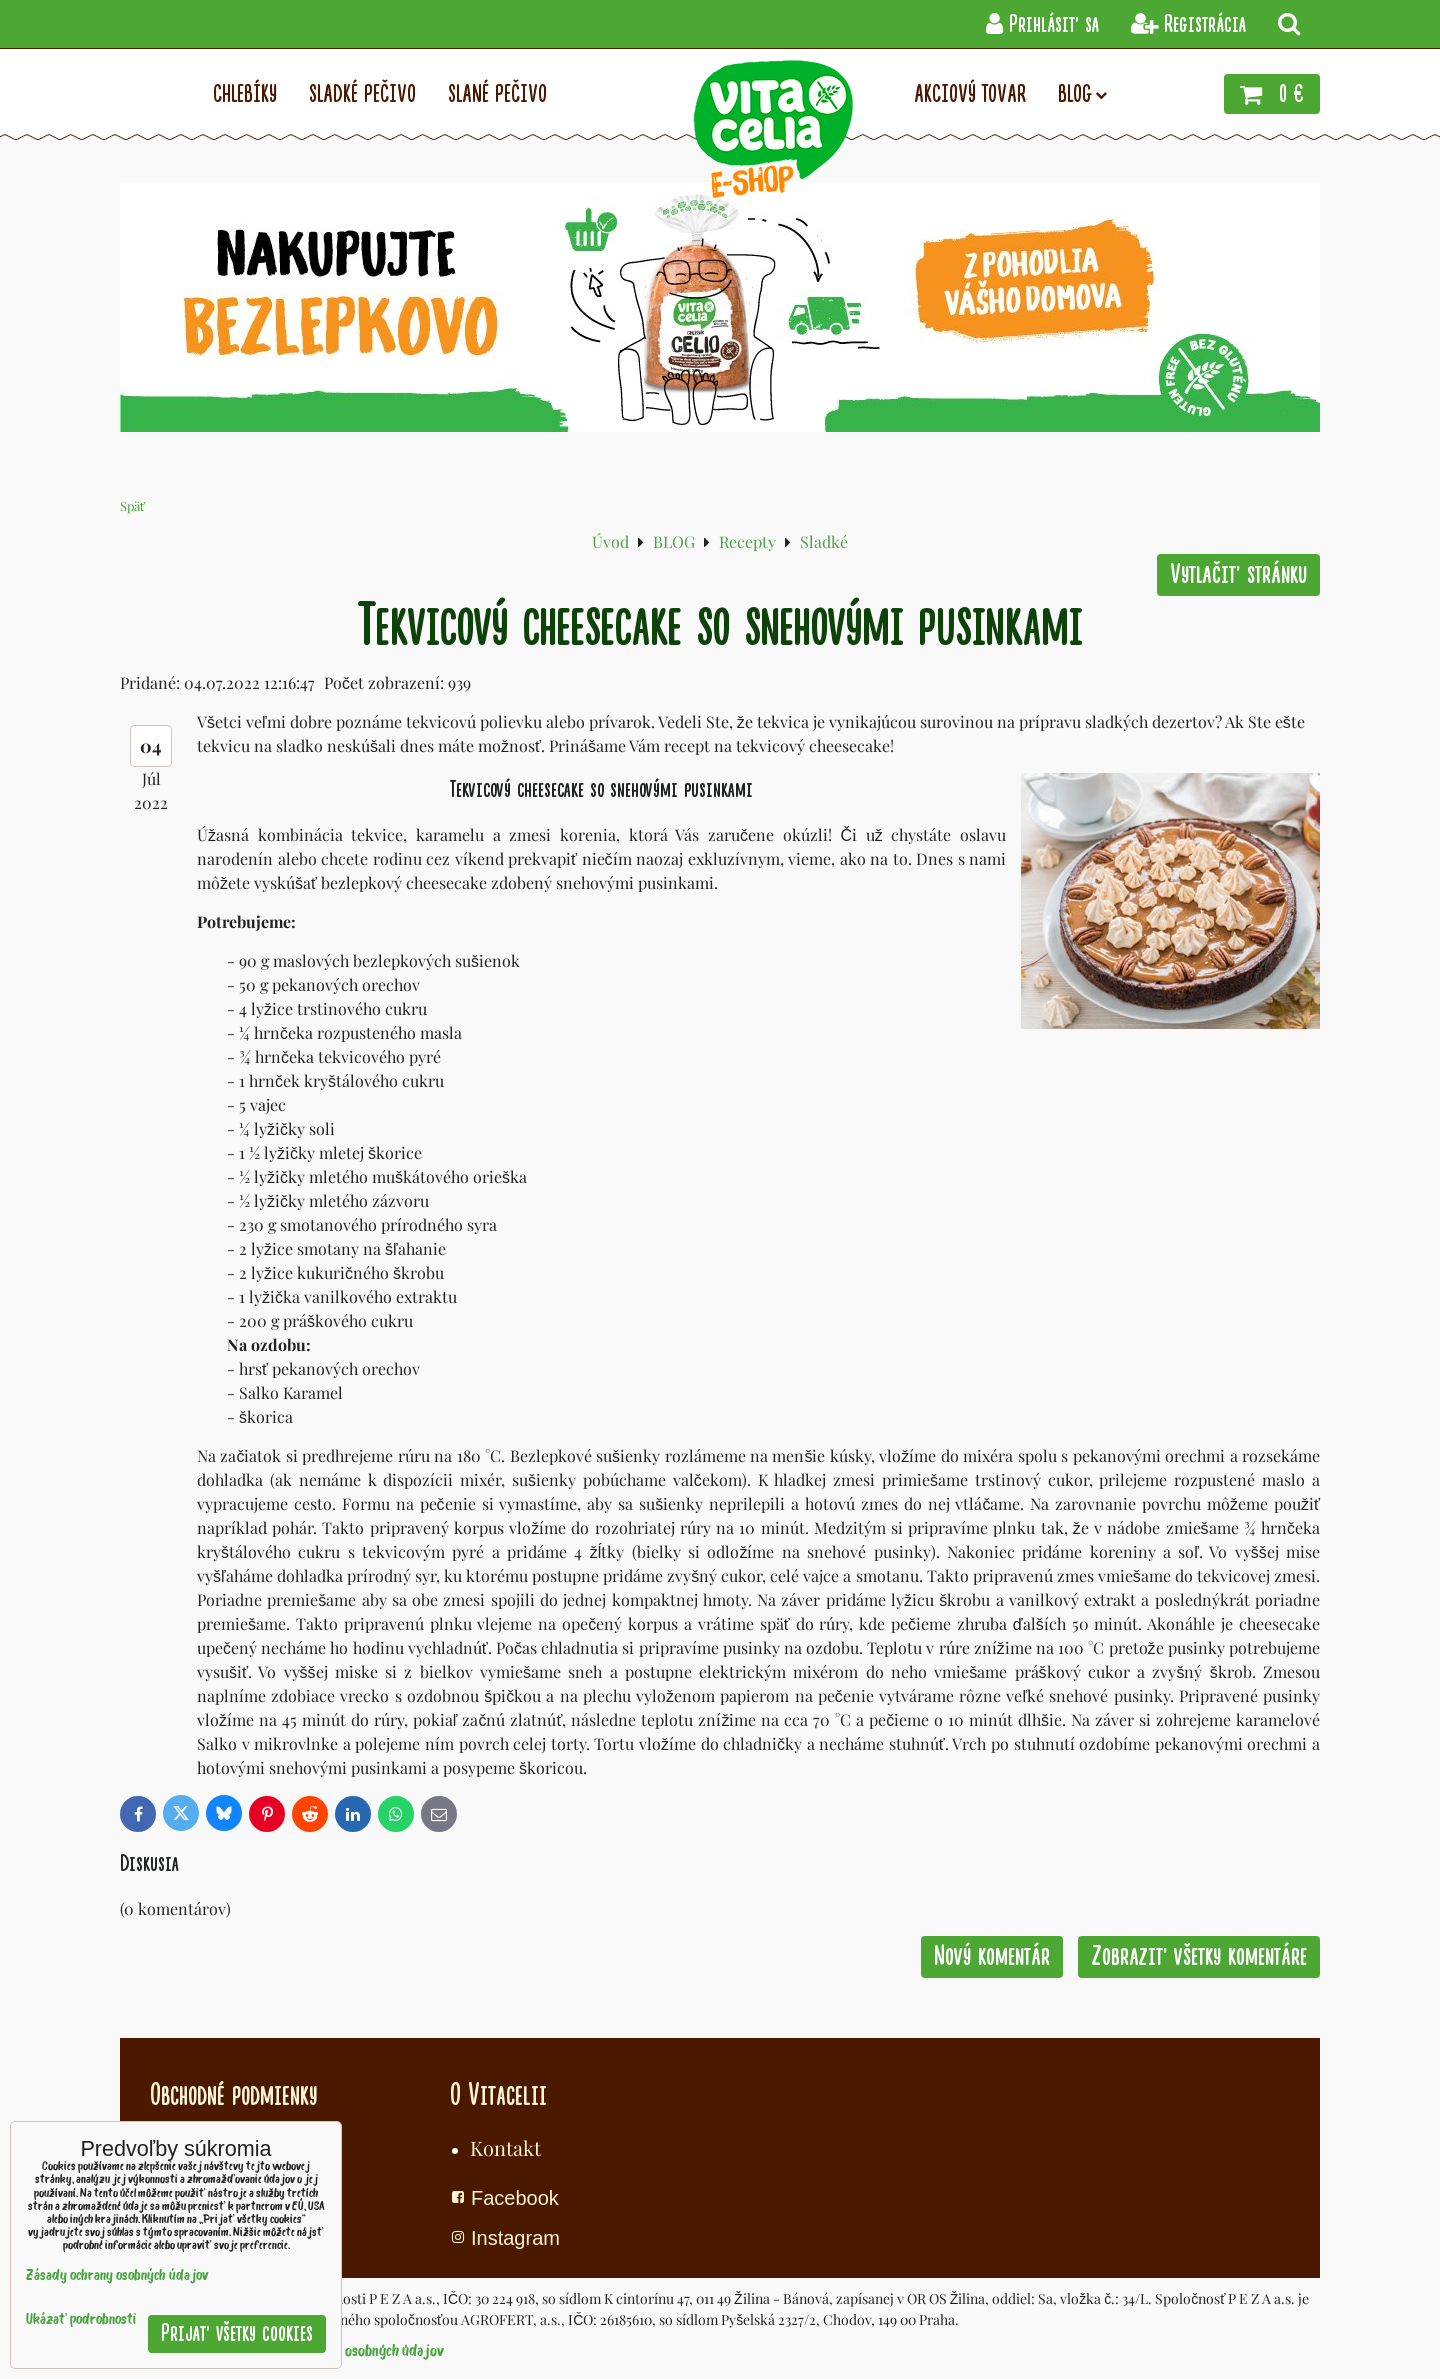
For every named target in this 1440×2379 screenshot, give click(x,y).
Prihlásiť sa (1042, 24)
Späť (132, 505)
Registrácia (1188, 24)
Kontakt (505, 2147)
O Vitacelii (498, 2095)
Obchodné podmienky (233, 2095)
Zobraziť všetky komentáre (1199, 1956)
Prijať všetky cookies (237, 2333)
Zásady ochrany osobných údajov (348, 2352)
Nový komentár (992, 1956)
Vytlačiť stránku (1238, 574)
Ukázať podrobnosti (81, 2320)
